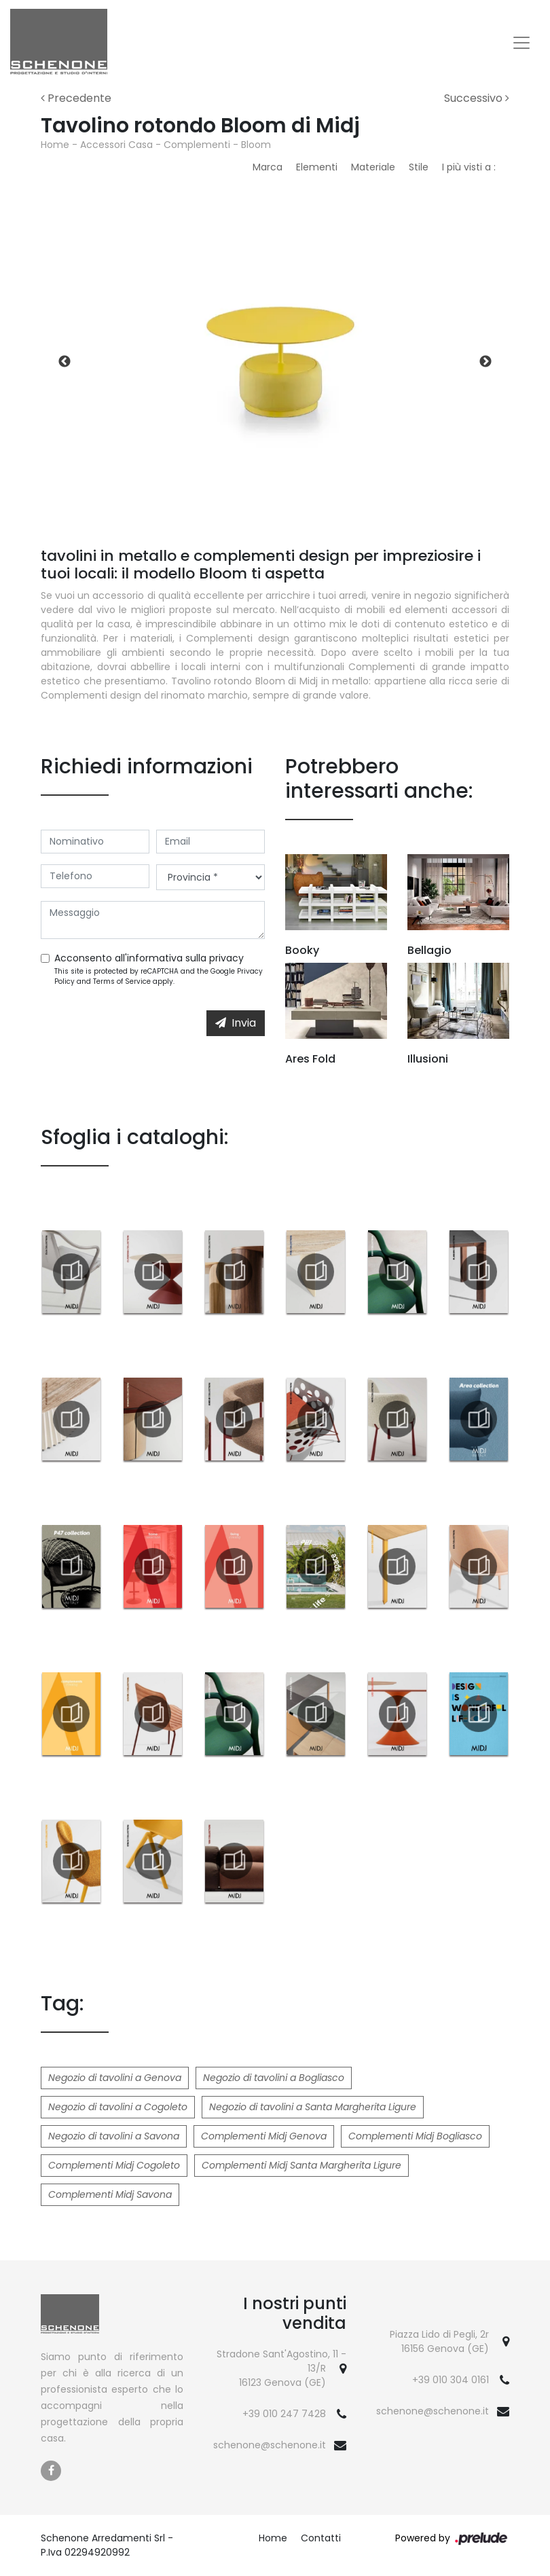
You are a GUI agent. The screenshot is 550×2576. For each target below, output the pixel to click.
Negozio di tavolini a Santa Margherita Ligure (312, 2107)
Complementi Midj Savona (110, 2194)
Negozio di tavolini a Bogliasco (273, 2077)
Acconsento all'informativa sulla (149, 958)
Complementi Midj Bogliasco (415, 2136)
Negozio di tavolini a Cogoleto (117, 2107)
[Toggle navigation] (521, 43)
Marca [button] (267, 167)
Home (55, 144)
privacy (226, 958)
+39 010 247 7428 (284, 2414)
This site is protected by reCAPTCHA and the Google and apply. (158, 976)
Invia (235, 1023)
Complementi (197, 144)
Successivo (476, 98)
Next (485, 362)
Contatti (321, 2538)
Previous (64, 362)
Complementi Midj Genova (264, 2136)
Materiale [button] (373, 167)
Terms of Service (122, 981)
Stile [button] (418, 167)
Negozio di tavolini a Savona (113, 2136)
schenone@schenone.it (269, 2445)
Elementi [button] (316, 167)
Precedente (76, 98)
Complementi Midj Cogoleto (114, 2165)
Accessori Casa (116, 144)
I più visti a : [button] (469, 167)
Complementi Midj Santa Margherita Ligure (301, 2165)
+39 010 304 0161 (450, 2380)
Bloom (256, 144)
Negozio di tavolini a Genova (114, 2077)
